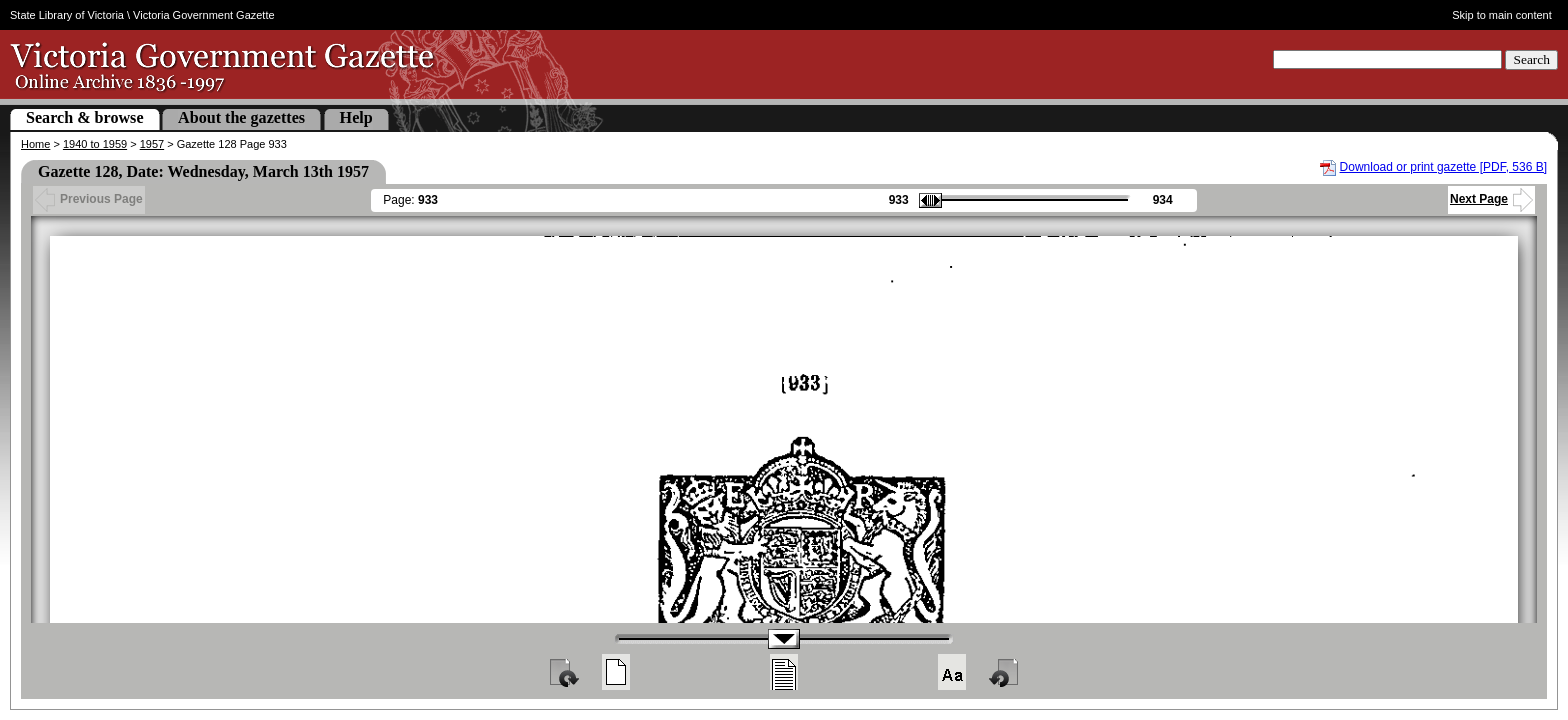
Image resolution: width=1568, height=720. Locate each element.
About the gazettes (241, 117)
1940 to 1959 (95, 144)
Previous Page (89, 199)
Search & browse (85, 117)
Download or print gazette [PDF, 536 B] (1443, 167)
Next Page (1491, 199)
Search (1531, 59)
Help (356, 117)
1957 (152, 144)
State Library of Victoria (67, 15)
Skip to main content (1502, 15)
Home (35, 144)
